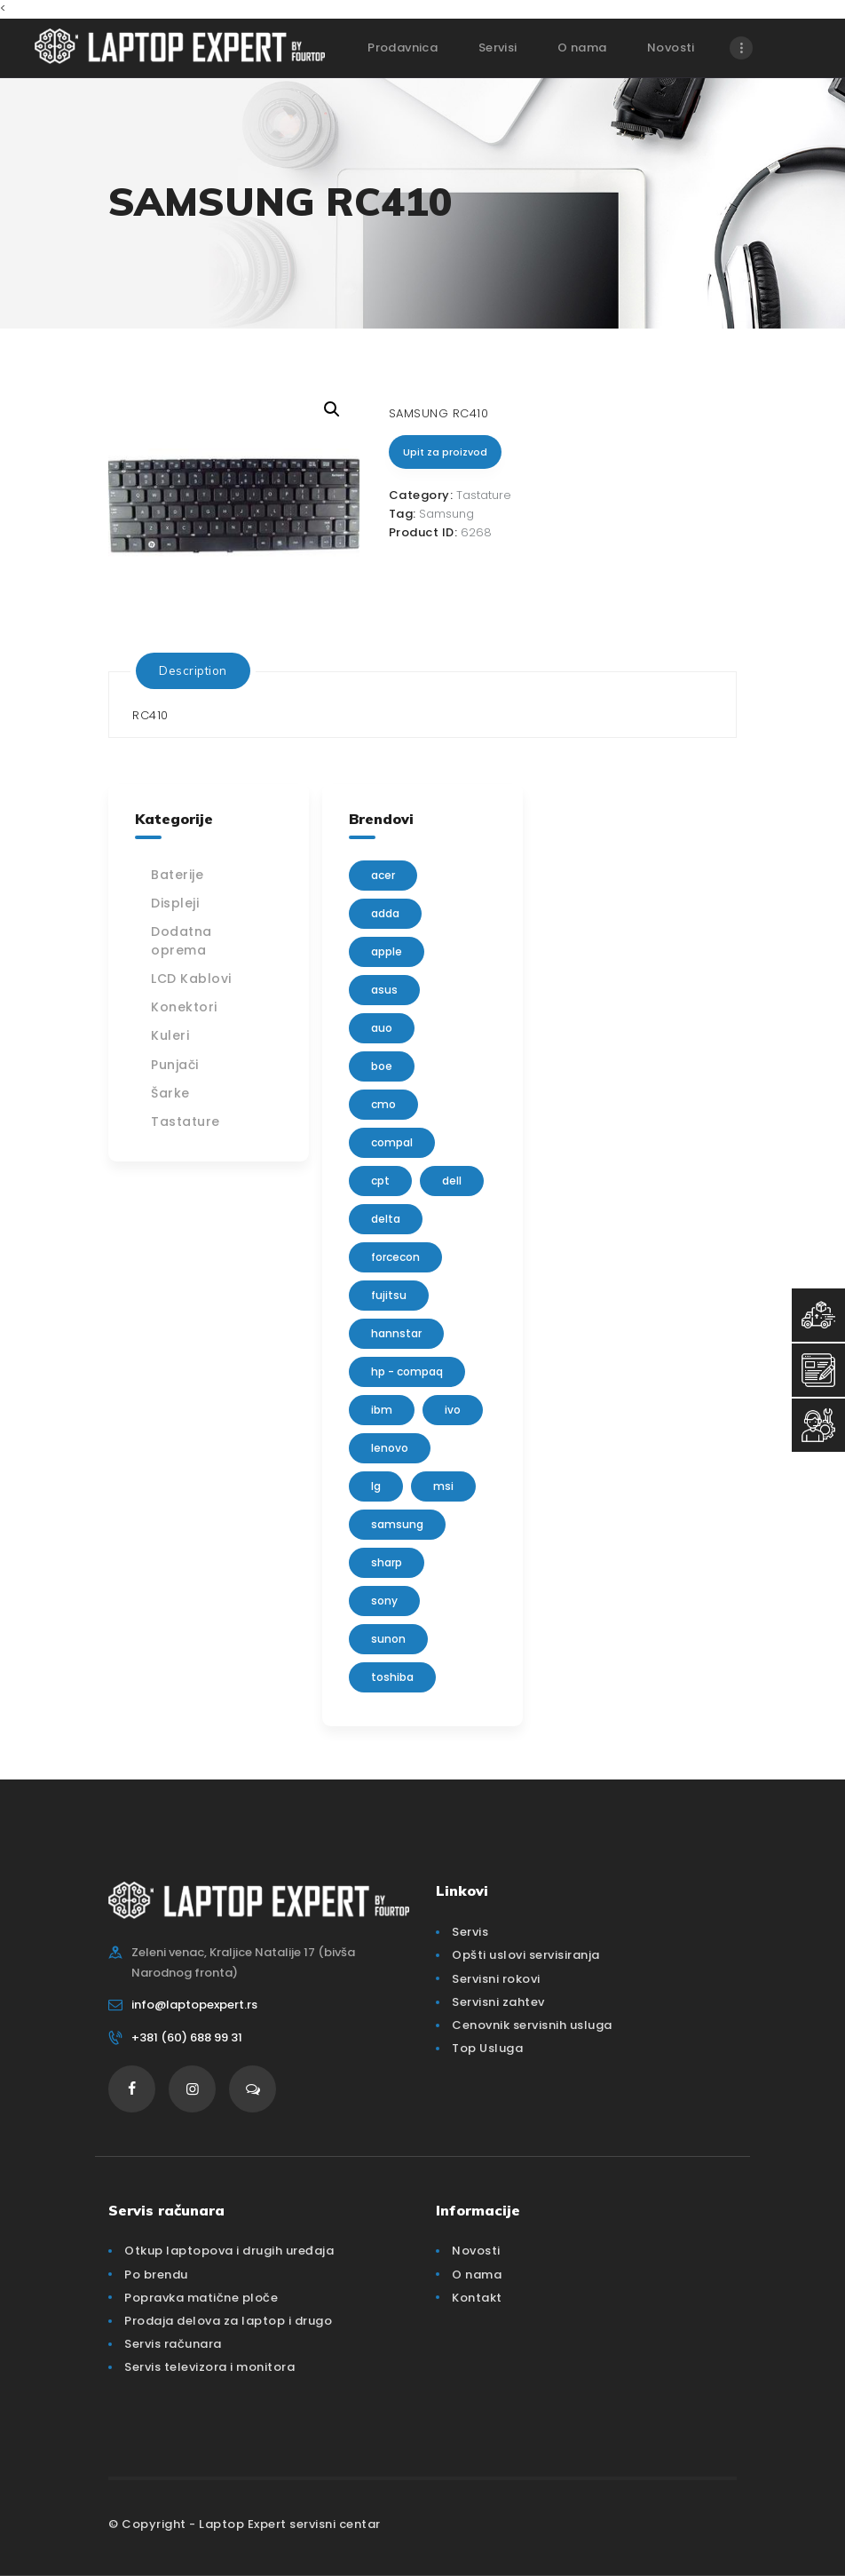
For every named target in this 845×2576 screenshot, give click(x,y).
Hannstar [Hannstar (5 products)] (396, 1333)
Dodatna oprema (181, 941)
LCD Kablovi (191, 978)
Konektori (184, 1007)
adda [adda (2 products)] (385, 913)
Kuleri (170, 1035)
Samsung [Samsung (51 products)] (397, 1524)
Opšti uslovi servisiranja (526, 1954)
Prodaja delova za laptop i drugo (228, 2320)
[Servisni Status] (818, 1425)
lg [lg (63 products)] (376, 1486)
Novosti (476, 2250)
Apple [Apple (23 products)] (386, 951)
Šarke (170, 1093)
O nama (476, 2274)
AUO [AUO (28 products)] (381, 1027)
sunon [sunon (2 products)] (388, 1638)
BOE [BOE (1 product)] (381, 1066)
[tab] (193, 670)
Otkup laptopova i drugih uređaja (229, 2250)
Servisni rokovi (496, 1978)
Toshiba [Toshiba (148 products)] (392, 1676)
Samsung (446, 513)
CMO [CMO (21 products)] (383, 1104)
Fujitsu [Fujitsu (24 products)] (389, 1295)
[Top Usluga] (818, 1315)
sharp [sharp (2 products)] (386, 1562)
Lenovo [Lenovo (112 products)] (389, 1447)
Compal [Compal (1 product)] (392, 1142)
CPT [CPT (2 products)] (380, 1180)
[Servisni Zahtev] (818, 1370)
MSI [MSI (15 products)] (443, 1486)
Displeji (175, 903)
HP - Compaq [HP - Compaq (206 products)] (407, 1371)
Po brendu (156, 2274)
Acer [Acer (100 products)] (383, 875)
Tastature (483, 495)
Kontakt (477, 2297)
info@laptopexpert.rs (194, 2004)
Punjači (175, 1065)
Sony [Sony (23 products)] (384, 1600)
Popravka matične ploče (201, 2297)
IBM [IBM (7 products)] (381, 1409)
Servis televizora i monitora (209, 2366)
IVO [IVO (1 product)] (453, 1409)
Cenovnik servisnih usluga (532, 2025)
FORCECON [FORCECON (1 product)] (395, 1256)
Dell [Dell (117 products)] (452, 1180)
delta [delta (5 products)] (385, 1218)
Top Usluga (487, 2048)
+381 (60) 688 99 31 (186, 2037)
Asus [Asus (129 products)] (384, 989)
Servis (470, 1931)
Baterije (177, 875)
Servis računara (173, 2343)
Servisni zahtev (498, 2001)
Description (193, 670)
